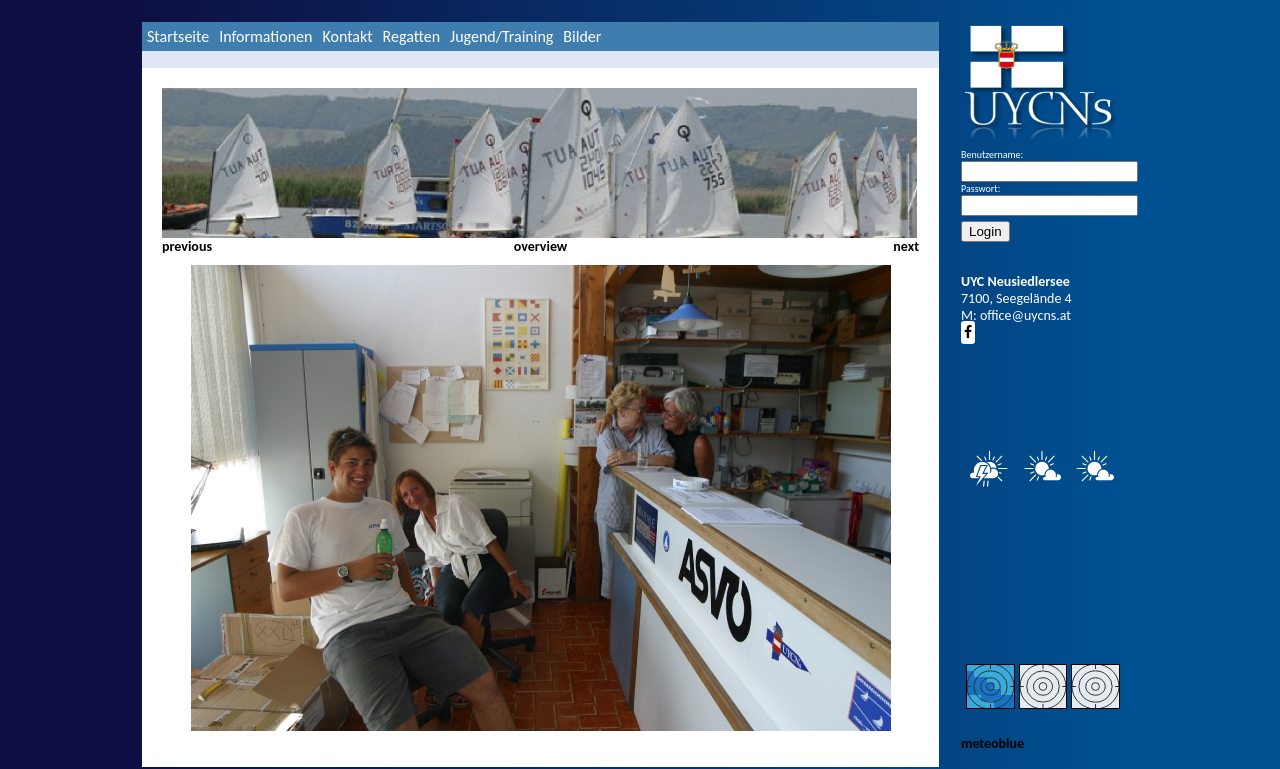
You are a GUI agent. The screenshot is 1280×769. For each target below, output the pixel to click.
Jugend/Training (501, 36)
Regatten (411, 36)
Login (985, 231)
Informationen (265, 36)
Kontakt (347, 36)
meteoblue (992, 743)
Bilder (582, 36)
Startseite (178, 36)
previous (187, 246)
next (906, 246)
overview (541, 246)
